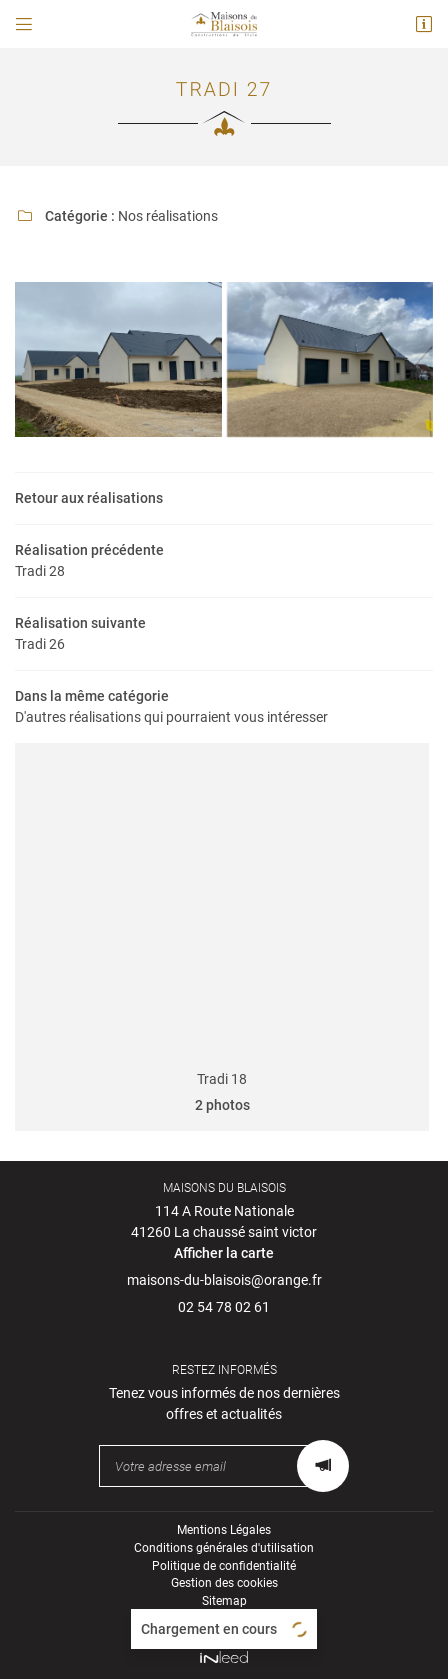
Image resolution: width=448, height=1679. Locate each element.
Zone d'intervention (224, 1619)
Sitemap (224, 1601)
